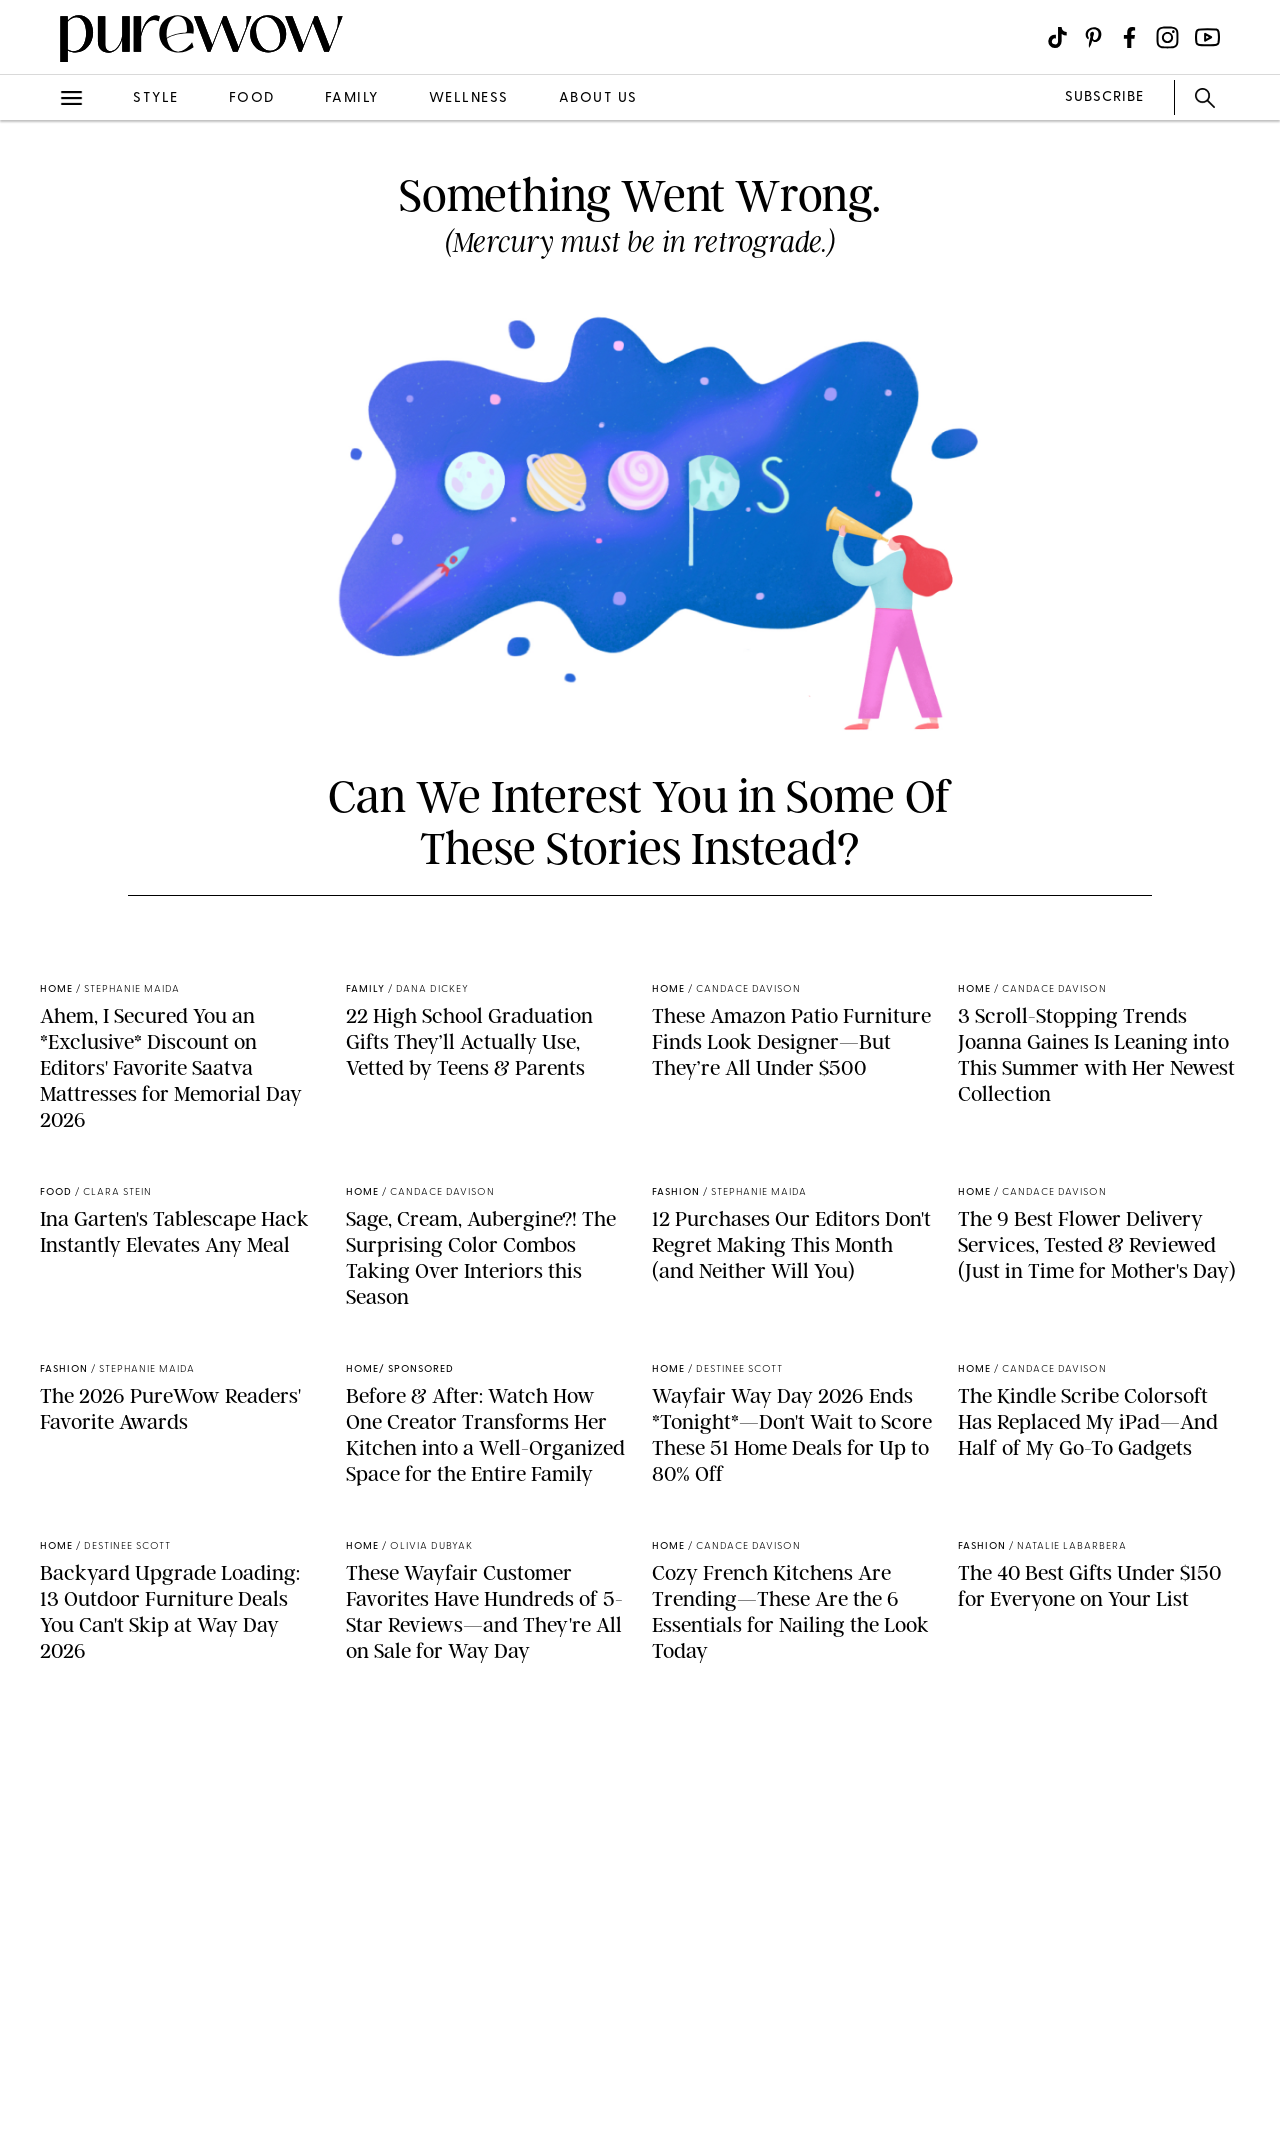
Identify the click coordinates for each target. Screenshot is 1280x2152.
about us (598, 98)
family (352, 98)
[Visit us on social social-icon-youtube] (1207, 37)
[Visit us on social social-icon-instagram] (1167, 37)
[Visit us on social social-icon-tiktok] (1057, 37)
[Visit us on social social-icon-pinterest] (1093, 37)
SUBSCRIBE (1104, 97)
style (156, 98)
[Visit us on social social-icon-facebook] (1129, 37)
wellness (469, 98)
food (252, 98)
